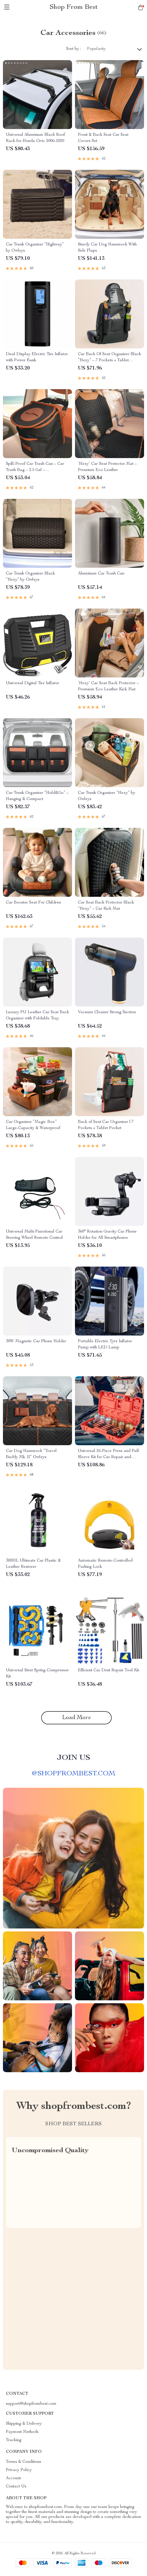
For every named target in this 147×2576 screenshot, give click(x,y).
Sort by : (73, 49)
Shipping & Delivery (24, 2424)
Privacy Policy (19, 2470)
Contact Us (16, 2487)
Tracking (13, 2440)
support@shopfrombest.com (31, 2404)
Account (13, 2478)
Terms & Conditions (23, 2462)
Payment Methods (22, 2432)
